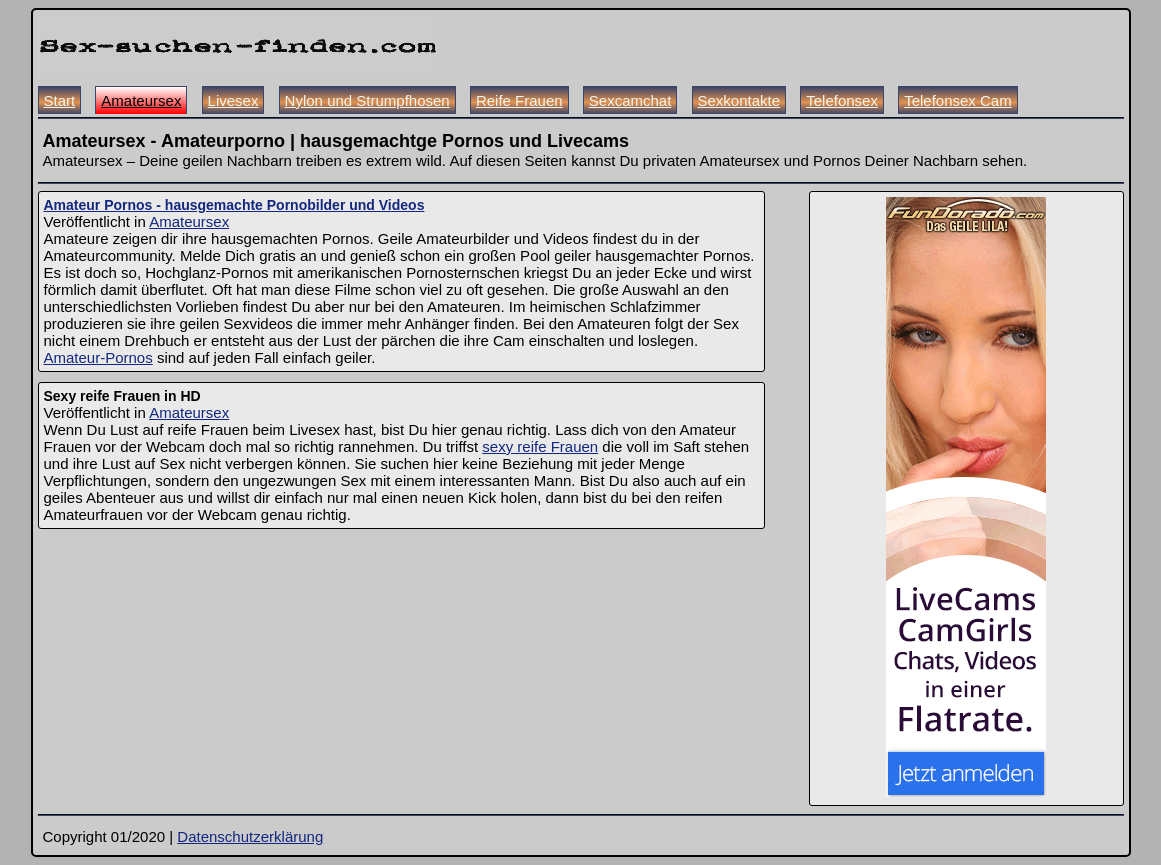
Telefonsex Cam (958, 100)
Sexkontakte (739, 100)
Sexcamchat (630, 100)
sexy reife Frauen (540, 446)
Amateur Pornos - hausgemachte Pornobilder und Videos (234, 205)
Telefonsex (842, 100)
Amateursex (141, 100)
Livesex (233, 100)
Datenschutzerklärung (250, 836)
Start (60, 100)
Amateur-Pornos (98, 357)
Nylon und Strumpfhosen (367, 100)
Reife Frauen (519, 100)
